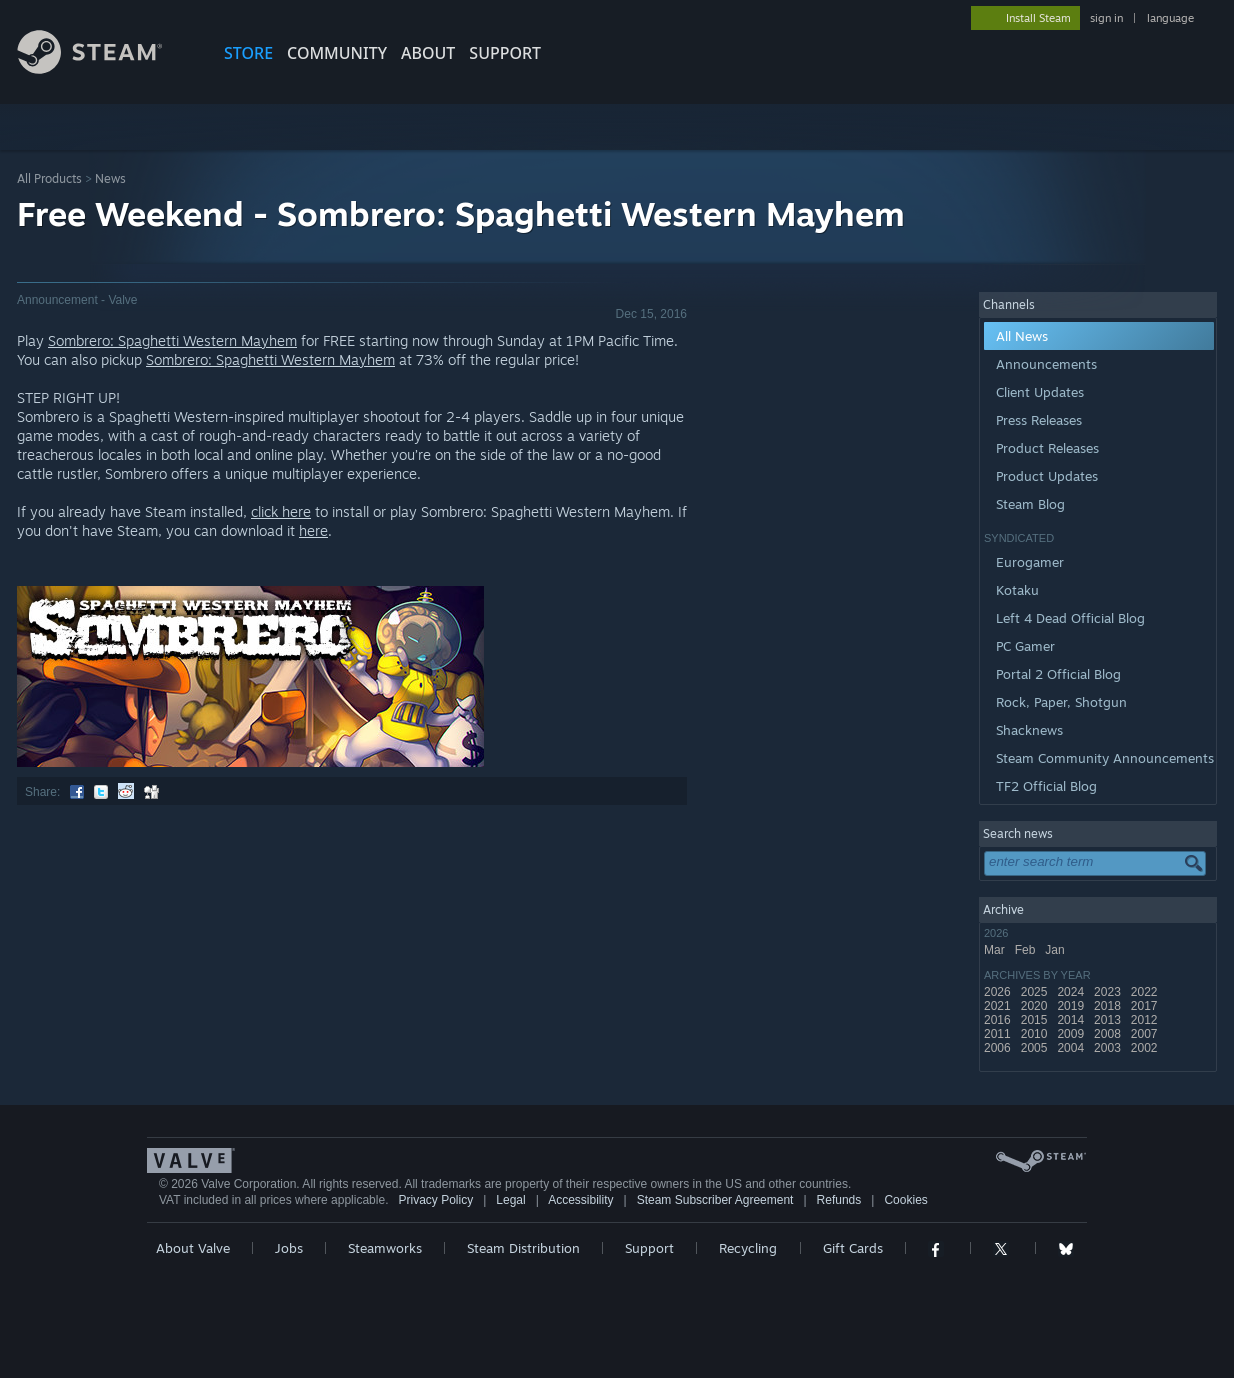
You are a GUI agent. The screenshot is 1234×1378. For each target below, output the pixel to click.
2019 (1072, 1006)
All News (1022, 336)
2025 (1036, 992)
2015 (1036, 1020)
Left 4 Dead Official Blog (1070, 618)
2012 (1146, 1020)
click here (281, 511)
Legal (510, 1200)
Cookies (905, 1200)
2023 (1109, 992)
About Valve (193, 1248)
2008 (1109, 1034)
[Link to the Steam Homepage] (105, 68)
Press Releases (1039, 420)
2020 (1036, 1006)
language (1170, 18)
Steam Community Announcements (1105, 758)
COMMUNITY (337, 53)
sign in (1106, 18)
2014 (1072, 1020)
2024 (1072, 992)
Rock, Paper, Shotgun (1061, 702)
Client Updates (1040, 392)
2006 (999, 1048)
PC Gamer (1025, 646)
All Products (49, 178)
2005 (1036, 1048)
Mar (996, 950)
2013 (1109, 1020)
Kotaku (1017, 590)
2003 (1109, 1048)
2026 (999, 992)
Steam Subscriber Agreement (715, 1200)
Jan (1056, 950)
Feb (1027, 950)
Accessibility (580, 1200)
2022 (1146, 992)
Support (649, 1248)
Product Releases (1047, 448)
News (110, 178)
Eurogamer (1030, 562)
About (428, 53)
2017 (1146, 1006)
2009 (1072, 1034)
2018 (1109, 1006)
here (313, 530)
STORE (248, 53)
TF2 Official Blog (1046, 786)
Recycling (748, 1248)
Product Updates (1047, 476)
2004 (1072, 1048)
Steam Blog (1030, 504)
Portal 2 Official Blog (1058, 674)
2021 (999, 1006)
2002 (1146, 1048)
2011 (999, 1034)
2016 (999, 1020)
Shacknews (1029, 730)
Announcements (1046, 364)
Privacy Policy (435, 1200)
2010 (1036, 1034)
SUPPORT (505, 53)
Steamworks (385, 1248)
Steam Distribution (523, 1248)
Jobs (289, 1248)
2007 (1146, 1034)
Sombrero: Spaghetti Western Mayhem (172, 340)
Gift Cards (853, 1248)
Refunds (839, 1200)
